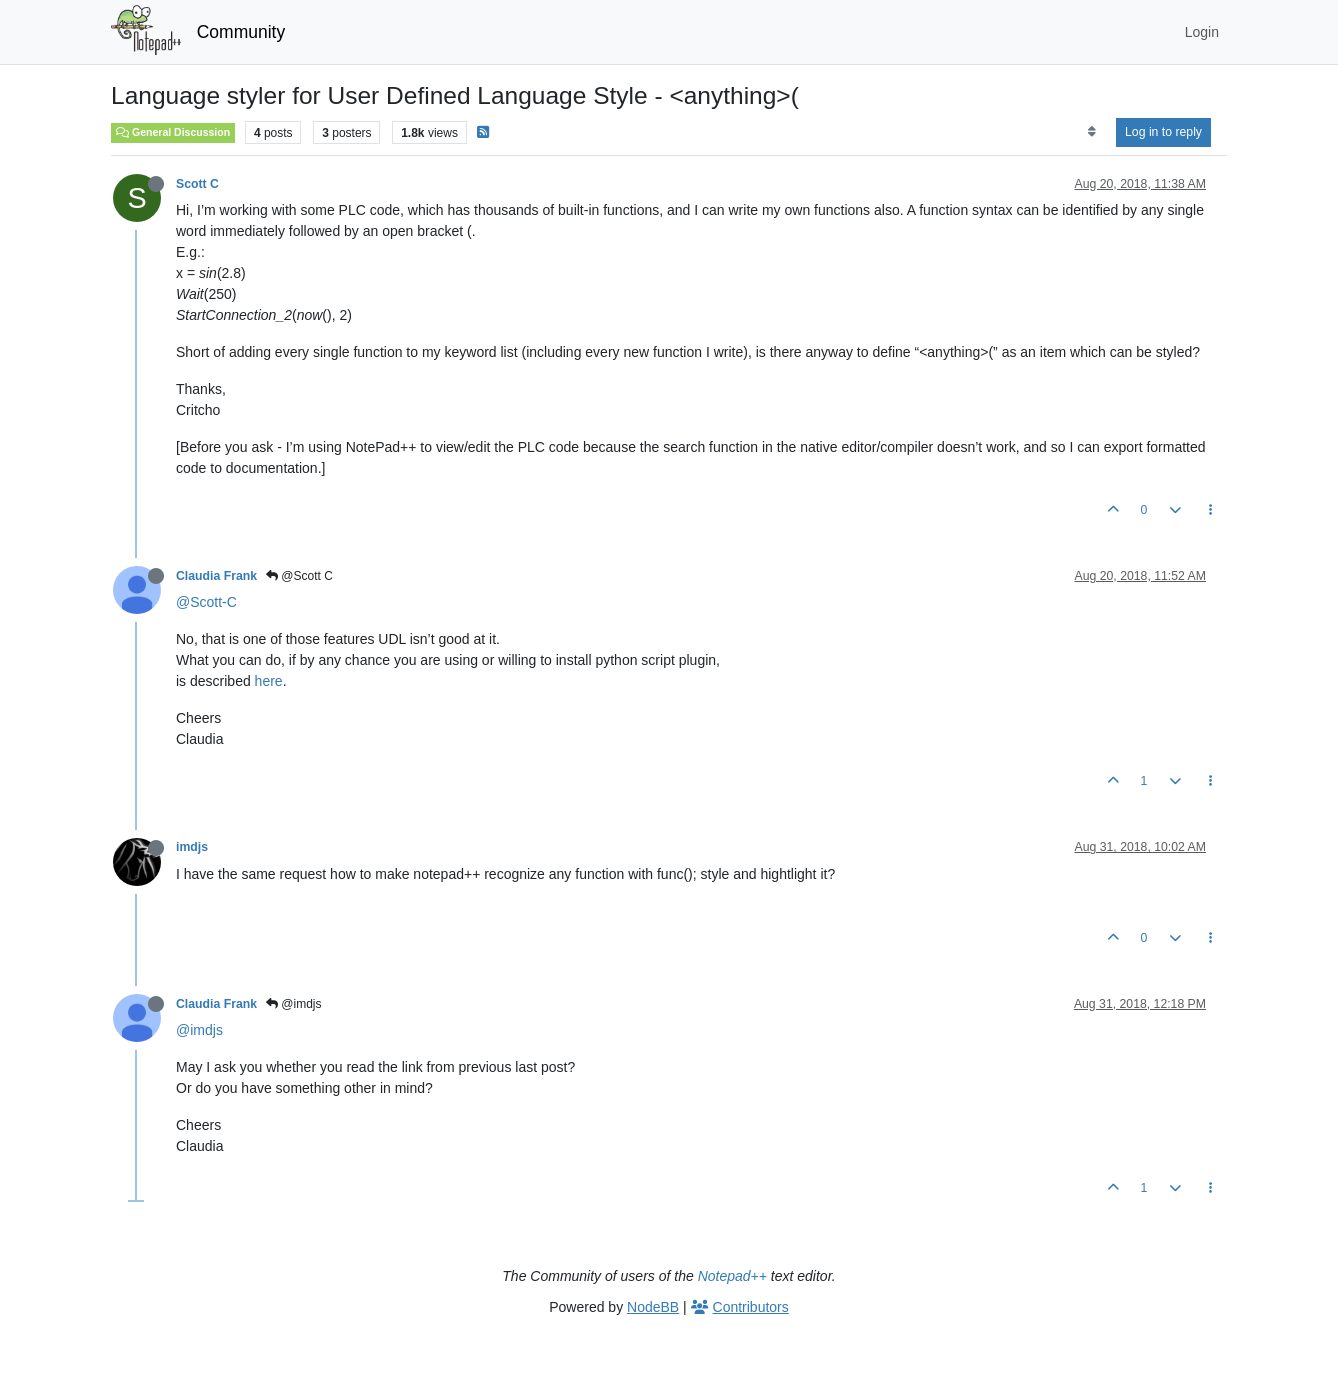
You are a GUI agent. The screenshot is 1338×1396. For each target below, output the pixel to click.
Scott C (197, 184)
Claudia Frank (216, 576)
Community (241, 32)
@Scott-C (206, 602)
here (269, 681)
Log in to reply (1163, 132)
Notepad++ (732, 1276)
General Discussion (173, 132)
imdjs (192, 847)
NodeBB (653, 1307)
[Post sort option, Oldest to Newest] (1091, 132)
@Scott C (299, 576)
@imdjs (294, 1004)
